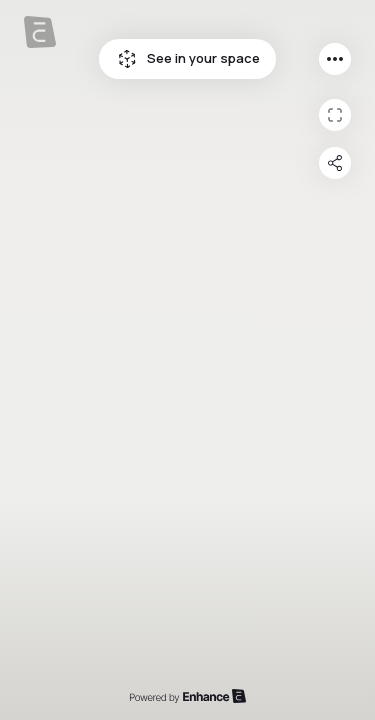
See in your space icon (127, 59)
